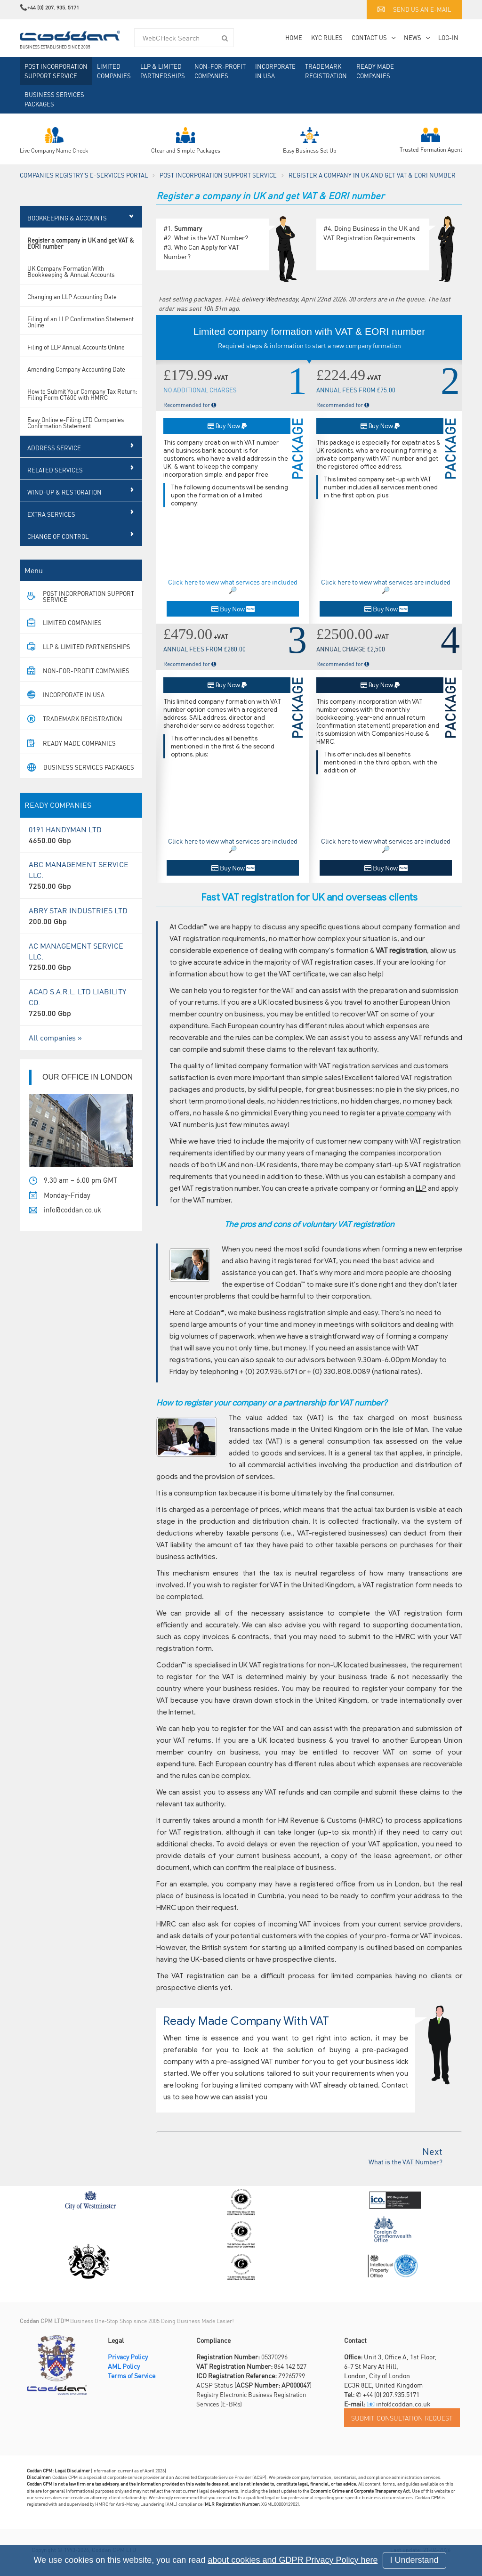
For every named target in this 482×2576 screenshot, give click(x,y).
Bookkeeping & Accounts (67, 233)
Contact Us (369, 37)
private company (409, 1113)
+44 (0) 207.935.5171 (391, 2394)
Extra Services (51, 529)
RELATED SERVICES (55, 485)
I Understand (414, 2560)
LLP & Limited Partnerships (162, 71)
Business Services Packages (54, 99)
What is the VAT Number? (211, 237)
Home (293, 37)
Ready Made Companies (375, 71)
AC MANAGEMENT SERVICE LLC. (81, 972)
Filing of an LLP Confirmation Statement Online (80, 337)
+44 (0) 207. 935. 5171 (53, 7)
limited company (241, 1066)
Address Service (54, 463)
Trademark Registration (326, 71)
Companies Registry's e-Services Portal (84, 175)
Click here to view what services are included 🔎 (232, 586)
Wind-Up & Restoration (64, 507)
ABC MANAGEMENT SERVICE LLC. (81, 890)
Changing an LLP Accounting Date (72, 312)
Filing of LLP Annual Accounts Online (76, 362)
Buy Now (227, 426)
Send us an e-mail (414, 9)
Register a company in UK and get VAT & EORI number (80, 258)
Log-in (448, 37)
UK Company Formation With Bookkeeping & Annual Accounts (70, 286)
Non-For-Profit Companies (220, 71)
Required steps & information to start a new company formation (309, 345)
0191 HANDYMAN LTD (81, 850)
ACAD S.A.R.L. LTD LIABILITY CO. (81, 1017)
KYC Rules (327, 37)
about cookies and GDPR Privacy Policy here (293, 2560)
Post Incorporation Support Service (56, 71)
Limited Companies (114, 71)
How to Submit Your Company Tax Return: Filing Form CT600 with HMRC (82, 409)
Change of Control (57, 551)
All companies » (55, 1052)
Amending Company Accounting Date (76, 384)
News (412, 37)
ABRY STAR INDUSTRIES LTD (81, 931)
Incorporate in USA (275, 71)
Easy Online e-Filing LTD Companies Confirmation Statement (75, 438)
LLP (421, 1188)
